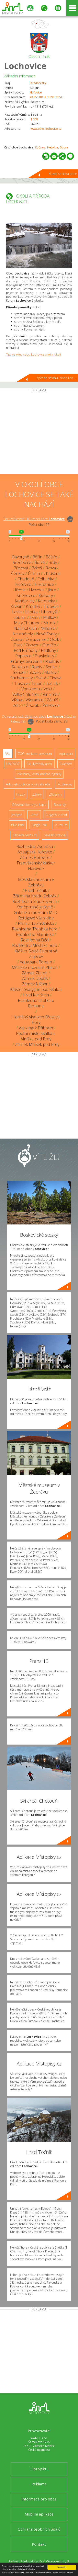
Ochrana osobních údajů (39, 2529)
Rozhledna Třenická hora (34, 929)
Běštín (51, 557)
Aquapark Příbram (36, 1028)
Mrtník (49, 623)
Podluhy (48, 650)
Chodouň (26, 579)
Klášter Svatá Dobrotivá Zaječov (36, 953)
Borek (40, 562)
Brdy (53, 562)
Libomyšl (49, 612)
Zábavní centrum (24, 835)
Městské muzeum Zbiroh (35, 967)
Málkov (49, 617)
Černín (34, 573)
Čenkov (17, 573)
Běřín (37, 557)
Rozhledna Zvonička (34, 846)
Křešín (16, 606)
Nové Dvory (46, 634)
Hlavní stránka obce (62, 173)
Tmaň (37, 683)
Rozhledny (64, 784)
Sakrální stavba (55, 835)
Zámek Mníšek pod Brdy (37, 1044)
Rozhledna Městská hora (34, 945)
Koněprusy (24, 601)
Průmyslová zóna (26, 661)
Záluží (52, 700)
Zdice (18, 705)
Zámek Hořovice (34, 857)
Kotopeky (46, 601)
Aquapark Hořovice (35, 852)
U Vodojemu (28, 689)
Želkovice (51, 705)
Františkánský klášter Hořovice (36, 865)
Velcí (48, 689)
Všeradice (34, 700)
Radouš (52, 661)
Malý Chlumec (27, 623)
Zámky (37, 794)
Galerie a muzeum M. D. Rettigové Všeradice (36, 915)
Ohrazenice (36, 639)
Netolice (52, 147)
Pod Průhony (25, 650)
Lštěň (35, 617)
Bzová (50, 568)
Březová (21, 568)
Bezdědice (22, 562)
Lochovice (25, 65)
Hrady (20, 794)
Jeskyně (16, 815)
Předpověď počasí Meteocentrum (43, 2561)
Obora (64, 147)
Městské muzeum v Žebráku (36, 882)
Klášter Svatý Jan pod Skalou (36, 989)
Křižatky (33, 606)
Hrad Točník (36, 890)
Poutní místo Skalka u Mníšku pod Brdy (36, 1036)
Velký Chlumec (25, 694)
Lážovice (51, 606)
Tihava (56, 678)
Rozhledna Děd (35, 940)
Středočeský (38, 83)
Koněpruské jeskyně (34, 907)
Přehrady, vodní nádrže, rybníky (39, 774)
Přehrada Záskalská (36, 923)
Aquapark (66, 753)
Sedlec (52, 667)
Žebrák (32, 705)
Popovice (23, 656)
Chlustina (52, 573)
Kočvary (40, 147)
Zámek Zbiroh (35, 973)
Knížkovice (25, 595)
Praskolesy (44, 656)
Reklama (39, 2484)
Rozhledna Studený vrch (35, 901)
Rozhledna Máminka (35, 934)
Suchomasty (21, 678)
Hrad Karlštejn (36, 995)
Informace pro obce (39, 2499)
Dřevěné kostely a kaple (29, 804)
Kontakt (39, 2544)
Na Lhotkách (25, 628)
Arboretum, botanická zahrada (28, 784)
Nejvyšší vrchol (56, 815)
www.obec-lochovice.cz (46, 129)
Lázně (34, 815)
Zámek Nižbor (35, 984)
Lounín (20, 617)
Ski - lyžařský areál (39, 764)
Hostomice (44, 584)
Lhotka (31, 612)
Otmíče (49, 645)
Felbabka (46, 579)
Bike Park (17, 825)
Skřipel (19, 672)
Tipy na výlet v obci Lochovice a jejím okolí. (33, 354)
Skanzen (66, 764)
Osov (17, 645)
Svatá (41, 678)
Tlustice (21, 683)
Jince (52, 590)
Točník (52, 683)
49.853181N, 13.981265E (46, 97)
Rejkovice (20, 667)
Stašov (50, 672)
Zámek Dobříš (35, 978)
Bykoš (37, 568)
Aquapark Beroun (36, 962)
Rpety (37, 667)
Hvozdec (36, 590)
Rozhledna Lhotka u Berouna (36, 1003)
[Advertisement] (39, 433)
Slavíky (35, 672)
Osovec (32, 645)
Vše (7, 753)
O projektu (39, 2468)
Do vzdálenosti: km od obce (34, 519)
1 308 (34, 119)
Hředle (19, 590)
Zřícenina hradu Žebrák (34, 896)
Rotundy (60, 804)
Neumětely (23, 634)
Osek (54, 639)
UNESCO (12, 764)
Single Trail (39, 825)
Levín (17, 612)
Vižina (17, 700)
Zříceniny (55, 794)
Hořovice (36, 92)
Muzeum (60, 825)
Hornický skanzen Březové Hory (36, 1019)
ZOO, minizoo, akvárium (35, 753)
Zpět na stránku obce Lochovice (57, 378)
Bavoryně (20, 557)
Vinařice (50, 694)
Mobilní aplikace (39, 2514)
